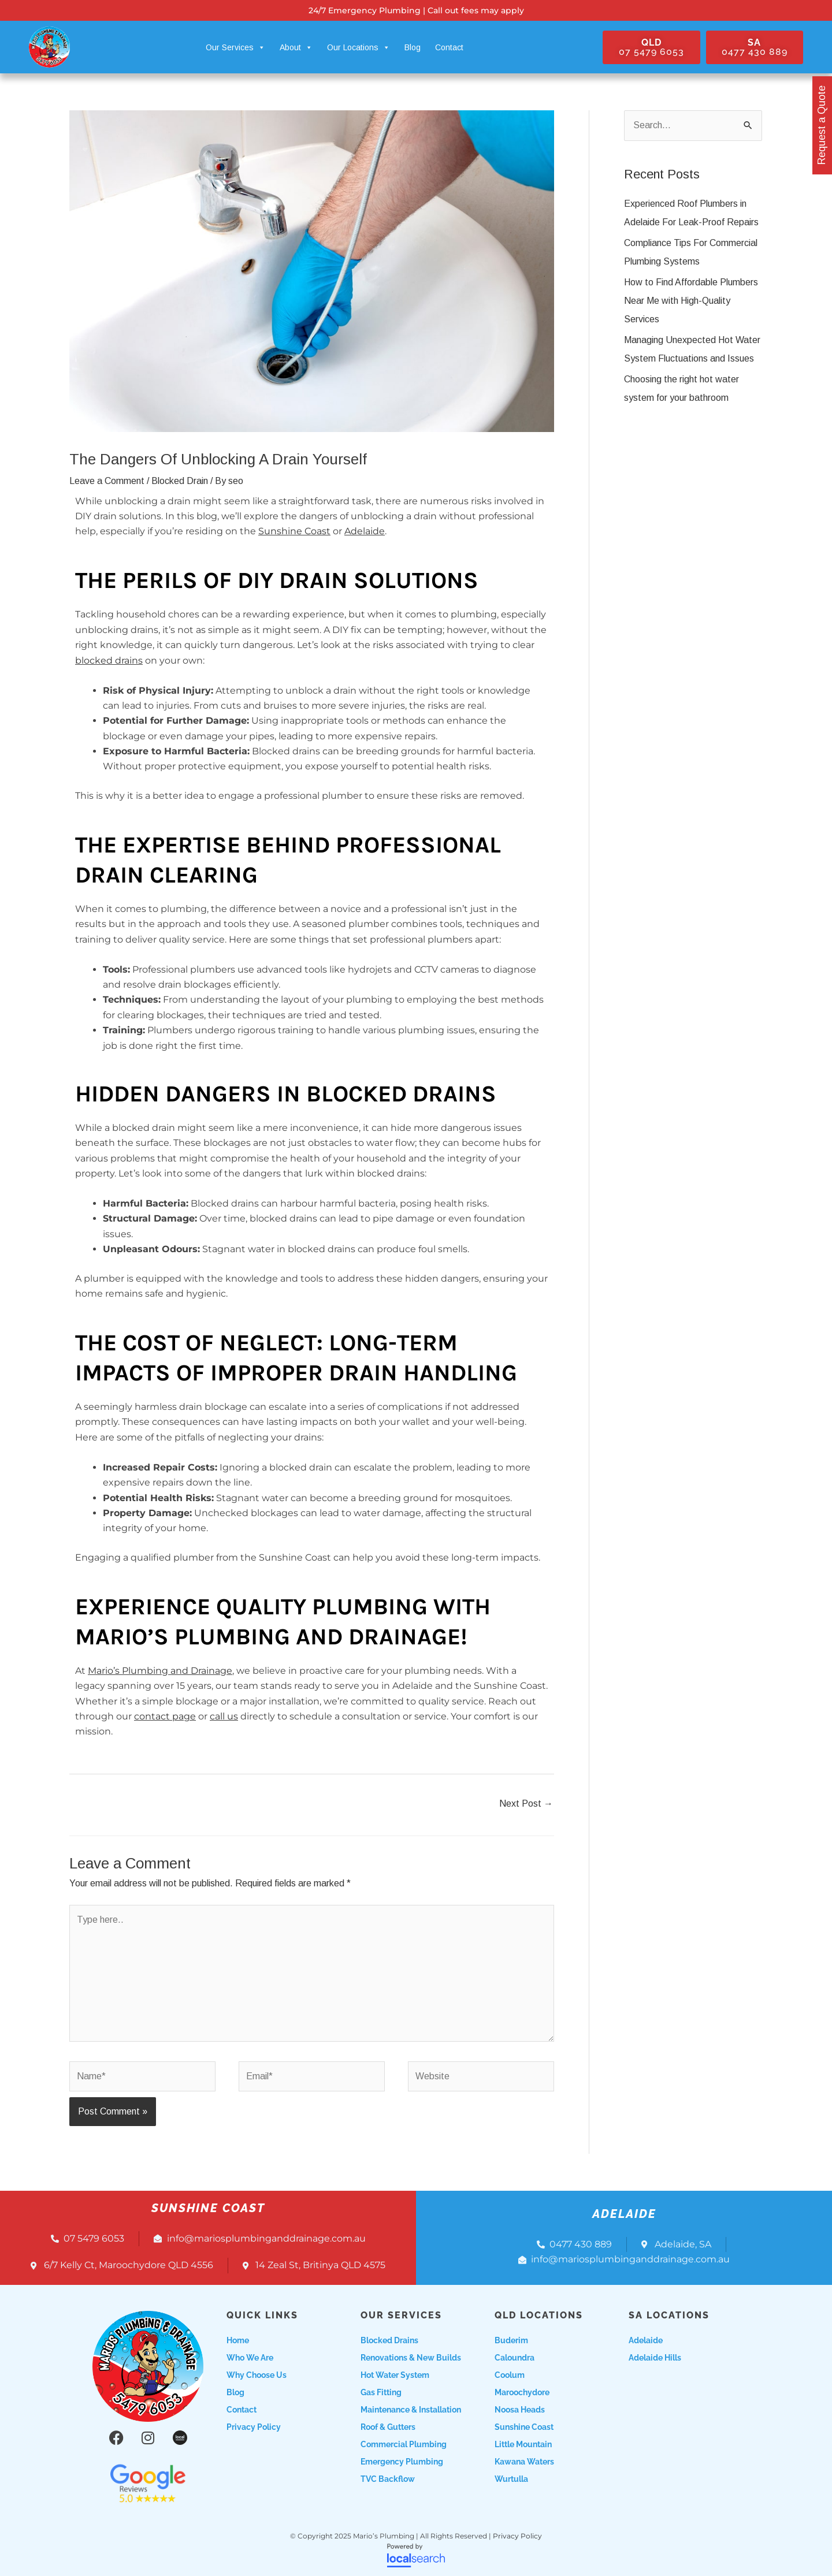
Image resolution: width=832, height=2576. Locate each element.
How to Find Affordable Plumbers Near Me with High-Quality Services (691, 300)
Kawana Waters (524, 2461)
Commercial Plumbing (404, 2444)
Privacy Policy (253, 2427)
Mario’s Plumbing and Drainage (160, 1670)
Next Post (526, 1803)
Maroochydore (522, 2392)
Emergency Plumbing (402, 2461)
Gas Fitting (381, 2392)
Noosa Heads (520, 2409)
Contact (449, 47)
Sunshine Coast (294, 531)
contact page (165, 1716)
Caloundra (514, 2357)
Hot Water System (395, 2375)
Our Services (235, 47)
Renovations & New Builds (411, 2357)
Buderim (511, 2340)
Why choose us (256, 2375)
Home (237, 2340)
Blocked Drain (179, 481)
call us (224, 1716)
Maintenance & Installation (411, 2409)
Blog (412, 47)
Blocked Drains (389, 2340)
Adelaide (364, 531)
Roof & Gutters (388, 2427)
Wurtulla (511, 2479)
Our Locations (358, 47)
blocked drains (109, 660)
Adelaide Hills (655, 2357)
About (296, 47)
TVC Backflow (388, 2479)
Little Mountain (523, 2444)
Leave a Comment (106, 481)
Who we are (249, 2357)
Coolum (510, 2375)
